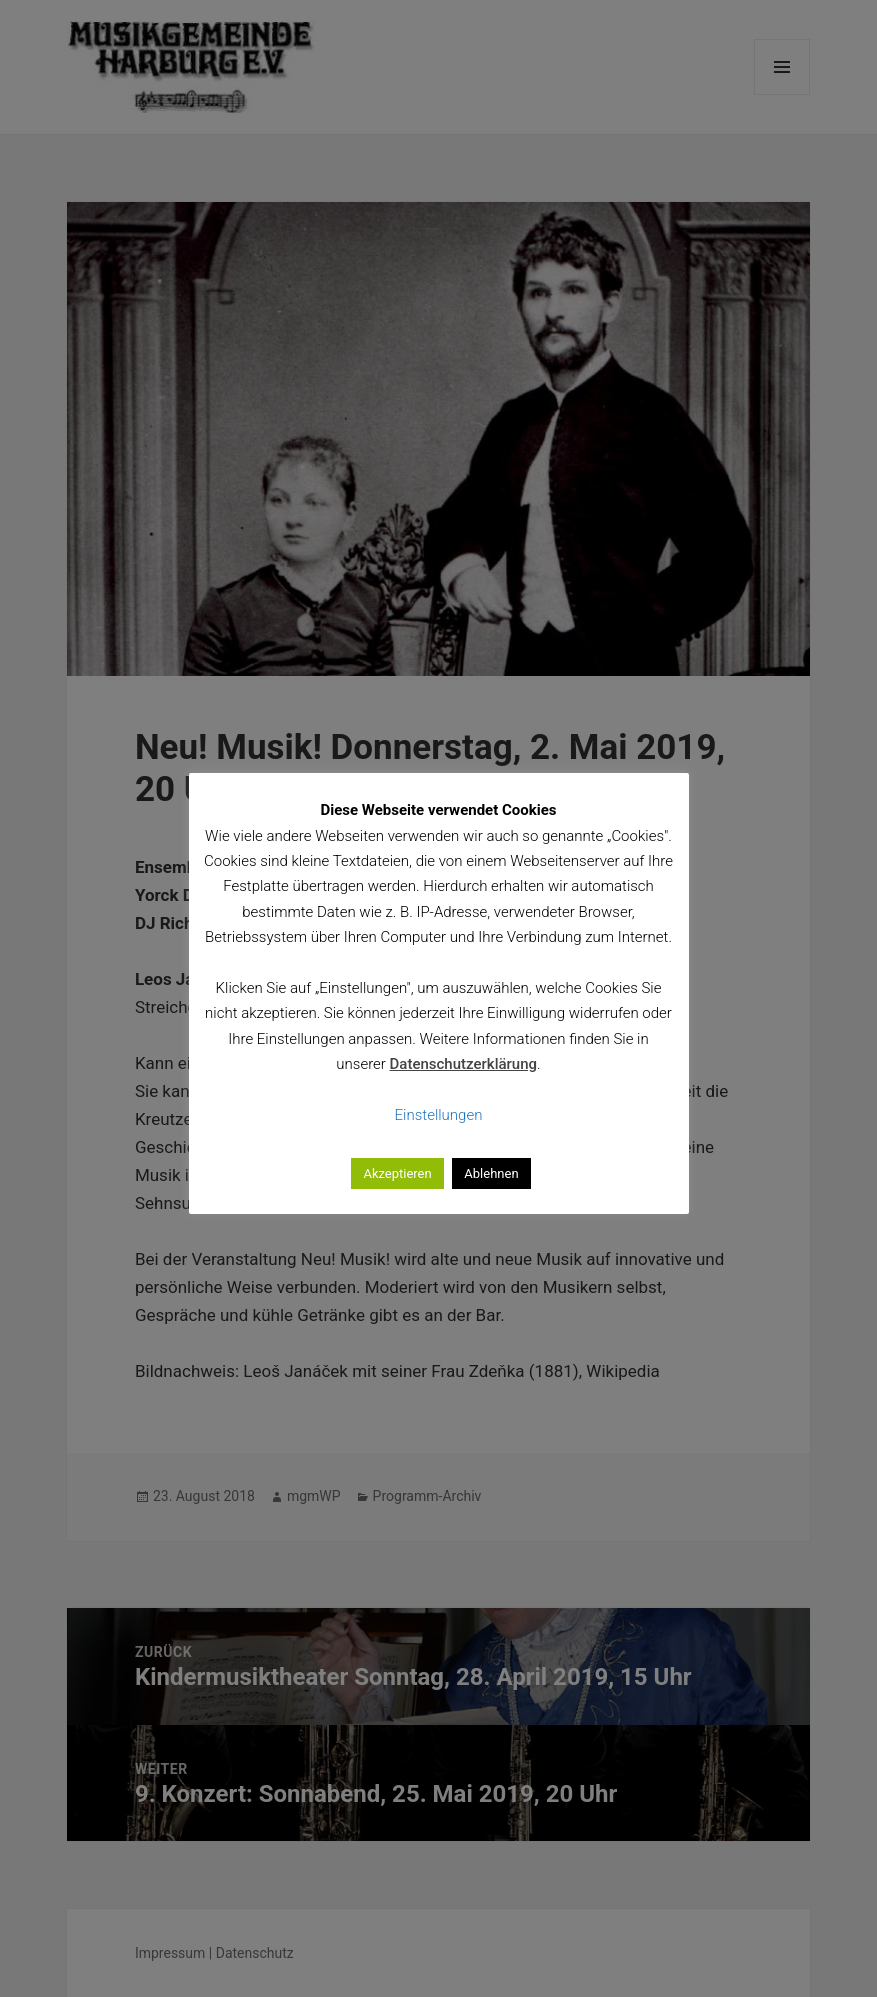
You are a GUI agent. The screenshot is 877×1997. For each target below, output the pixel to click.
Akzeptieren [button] (397, 1173)
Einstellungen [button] (439, 1115)
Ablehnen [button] (491, 1173)
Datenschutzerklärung (463, 1064)
